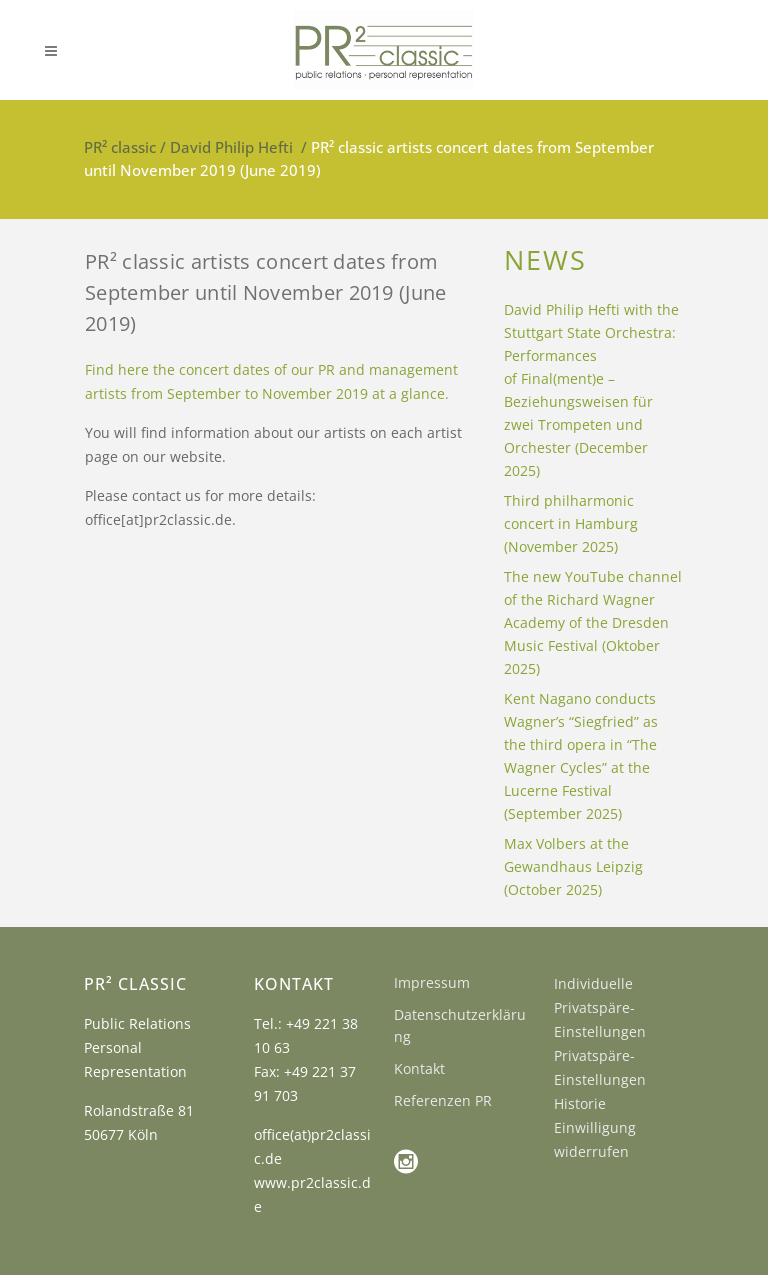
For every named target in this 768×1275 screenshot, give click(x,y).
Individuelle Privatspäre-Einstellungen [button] (600, 1007)
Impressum (432, 982)
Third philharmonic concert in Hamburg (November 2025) (571, 523)
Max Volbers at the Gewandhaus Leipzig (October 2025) (573, 866)
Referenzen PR (443, 1100)
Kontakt (419, 1068)
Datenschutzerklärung (460, 1025)
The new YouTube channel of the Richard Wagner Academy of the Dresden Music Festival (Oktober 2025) (593, 622)
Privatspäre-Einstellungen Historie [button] (600, 1079)
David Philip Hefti (231, 147)
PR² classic (120, 147)
